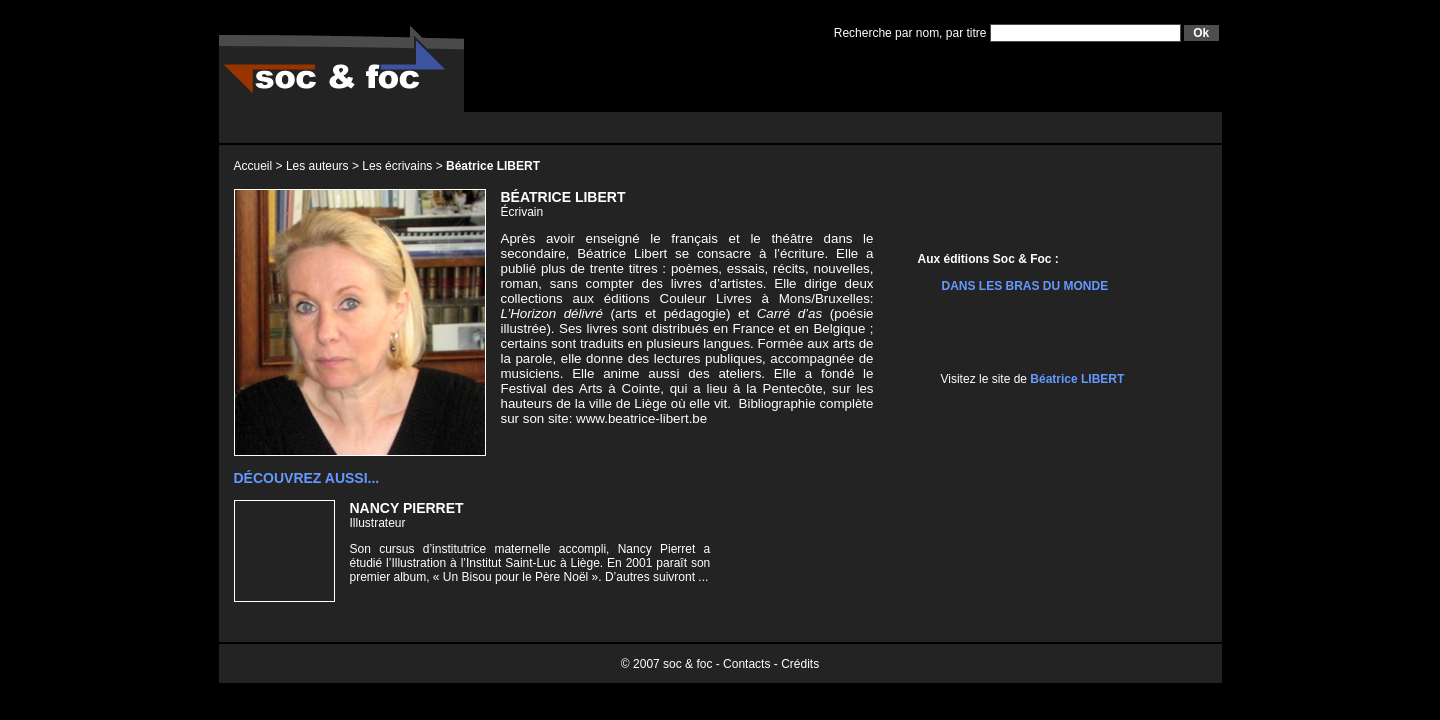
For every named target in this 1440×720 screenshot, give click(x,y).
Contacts (746, 664)
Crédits (800, 664)
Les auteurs (317, 166)
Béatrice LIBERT (1077, 379)
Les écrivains (397, 166)
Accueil (253, 166)
